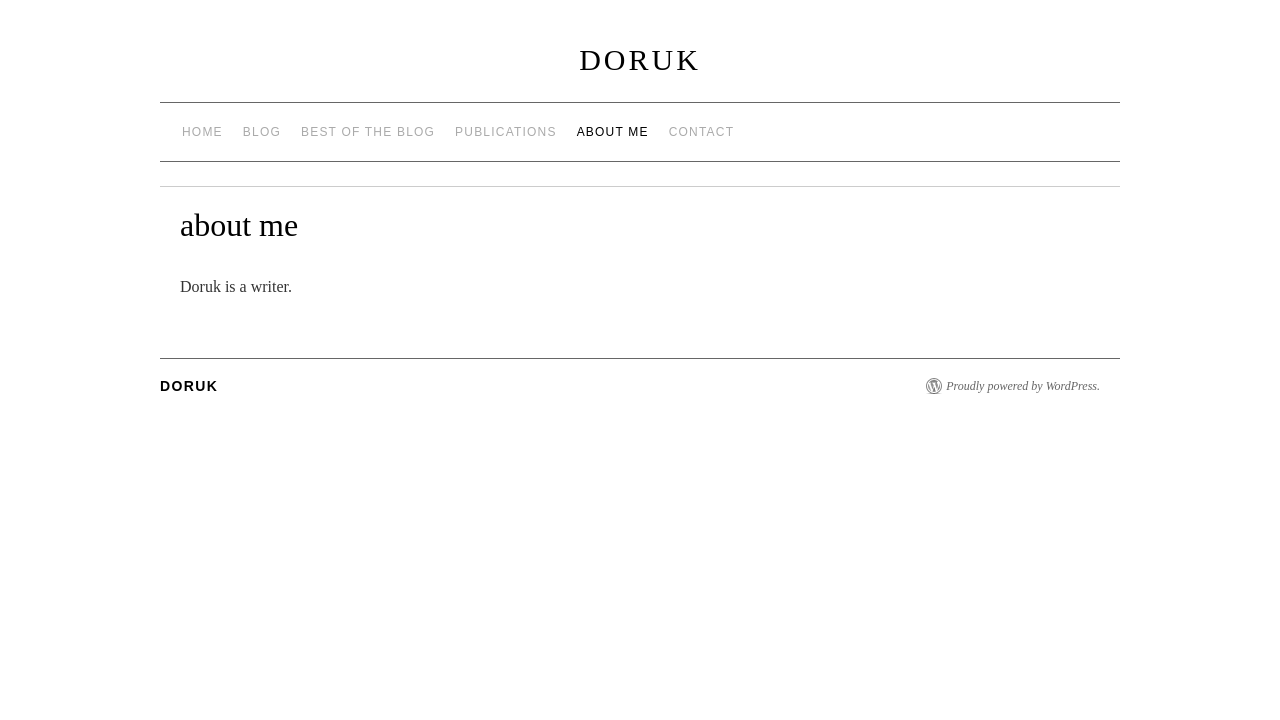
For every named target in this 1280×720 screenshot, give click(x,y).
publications (506, 132)
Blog (262, 132)
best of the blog (368, 132)
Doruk (640, 59)
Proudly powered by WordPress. (1023, 386)
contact (702, 132)
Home (202, 132)
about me (613, 132)
